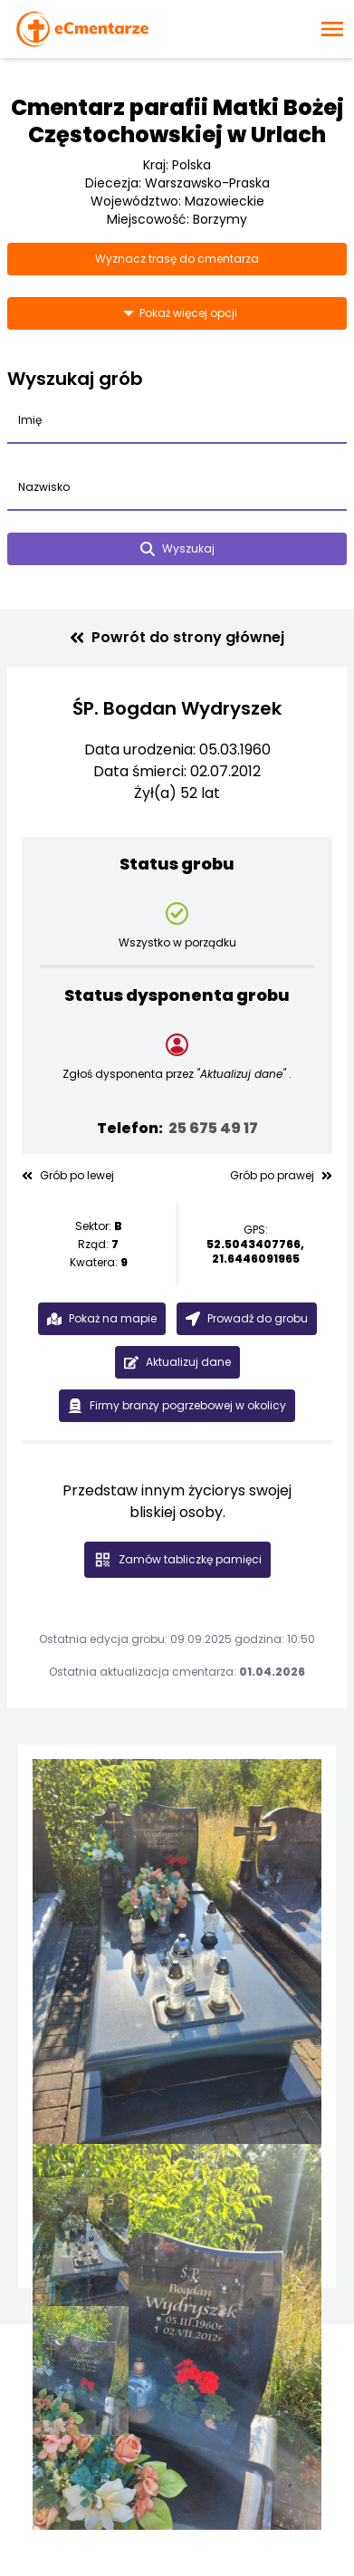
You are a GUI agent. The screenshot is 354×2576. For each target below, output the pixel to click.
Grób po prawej (281, 1175)
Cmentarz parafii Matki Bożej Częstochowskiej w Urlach (177, 120)
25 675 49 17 (213, 1128)
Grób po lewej (68, 1175)
